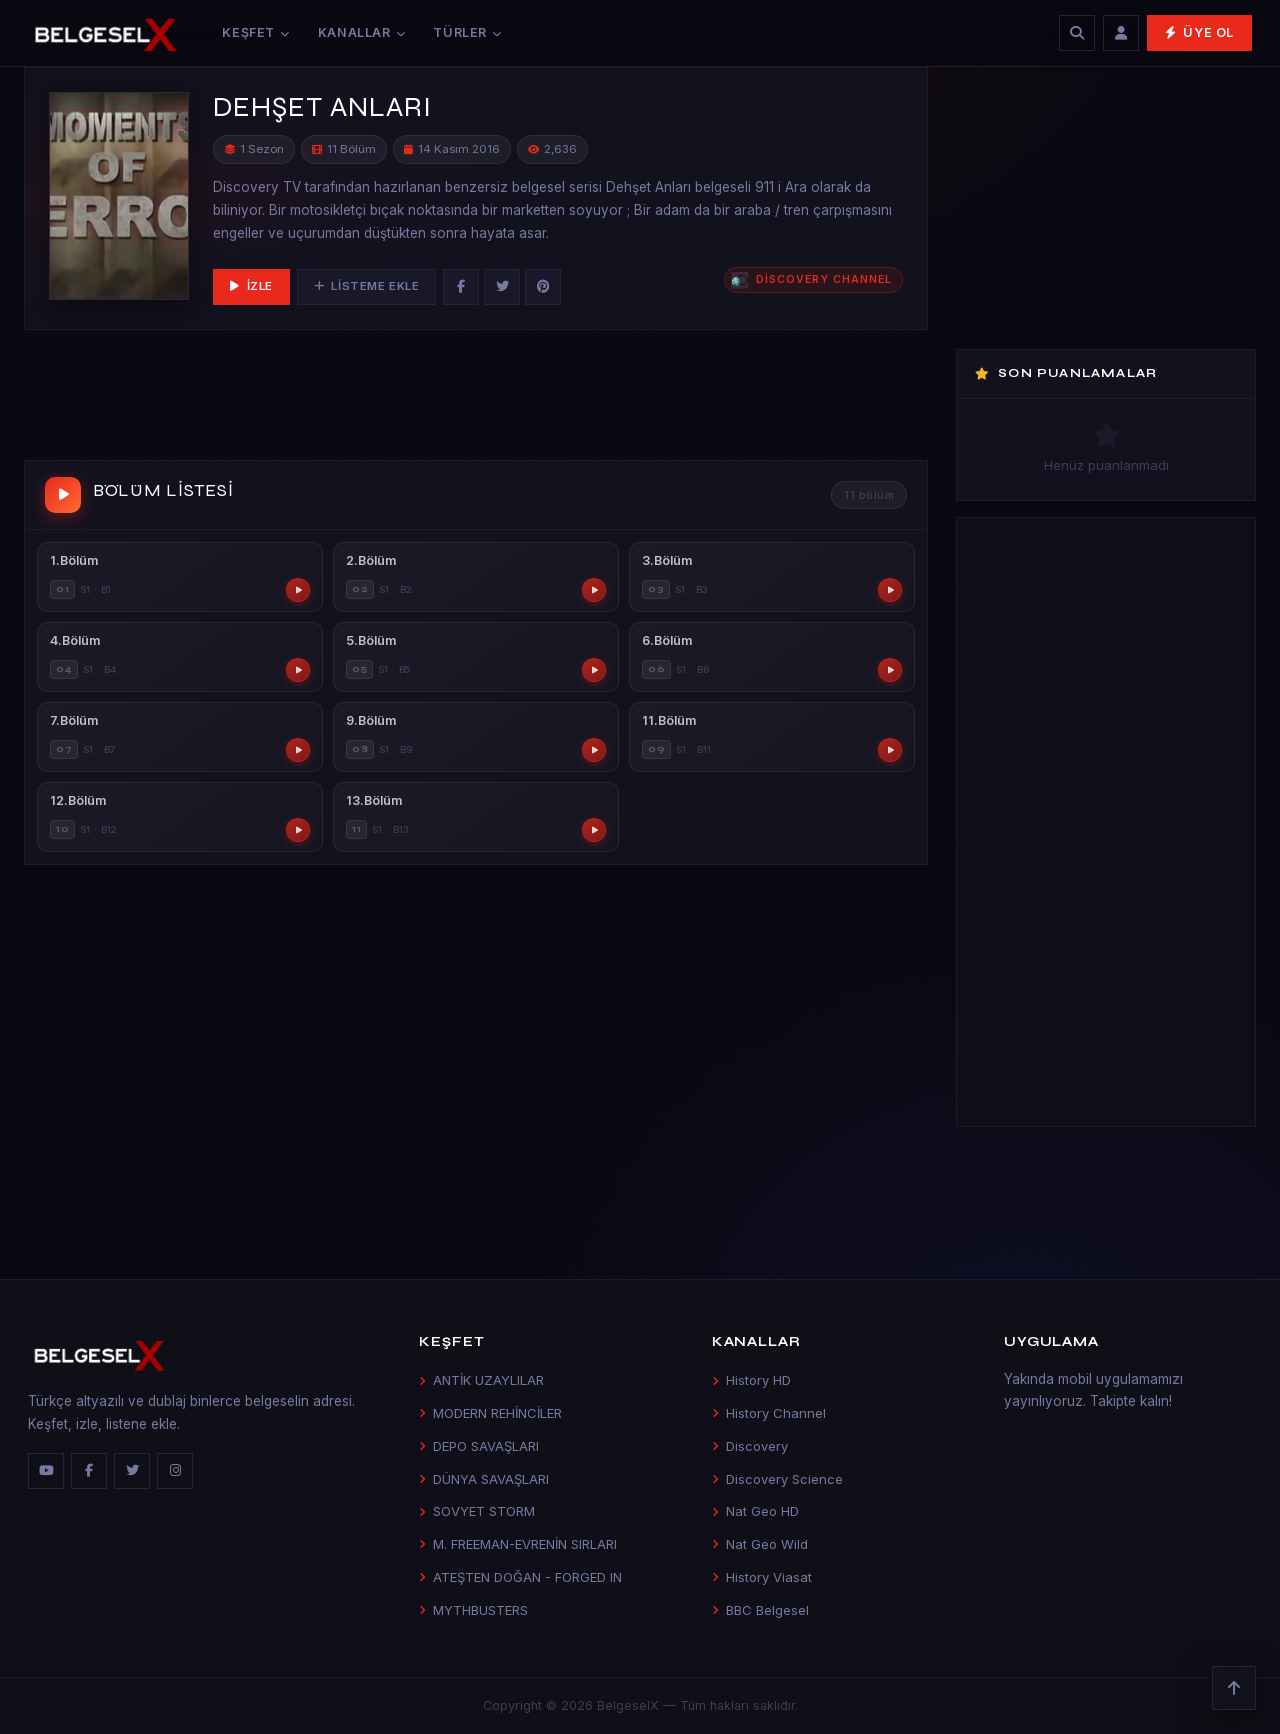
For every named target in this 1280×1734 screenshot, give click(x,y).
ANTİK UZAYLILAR (481, 1380)
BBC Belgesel (760, 1610)
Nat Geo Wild (760, 1544)
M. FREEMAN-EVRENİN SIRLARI (518, 1544)
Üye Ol (1199, 32)
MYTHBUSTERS (473, 1610)
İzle (251, 286)
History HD (751, 1380)
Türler (467, 32)
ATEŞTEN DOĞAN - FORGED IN (520, 1577)
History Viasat (762, 1577)
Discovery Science (777, 1479)
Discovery (750, 1446)
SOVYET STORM (477, 1511)
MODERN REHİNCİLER (490, 1413)
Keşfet (255, 32)
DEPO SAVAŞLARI (479, 1446)
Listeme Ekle (366, 286)
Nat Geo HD (755, 1511)
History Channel (769, 1413)
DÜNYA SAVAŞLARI (484, 1479)
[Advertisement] (476, 399)
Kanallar (362, 32)
